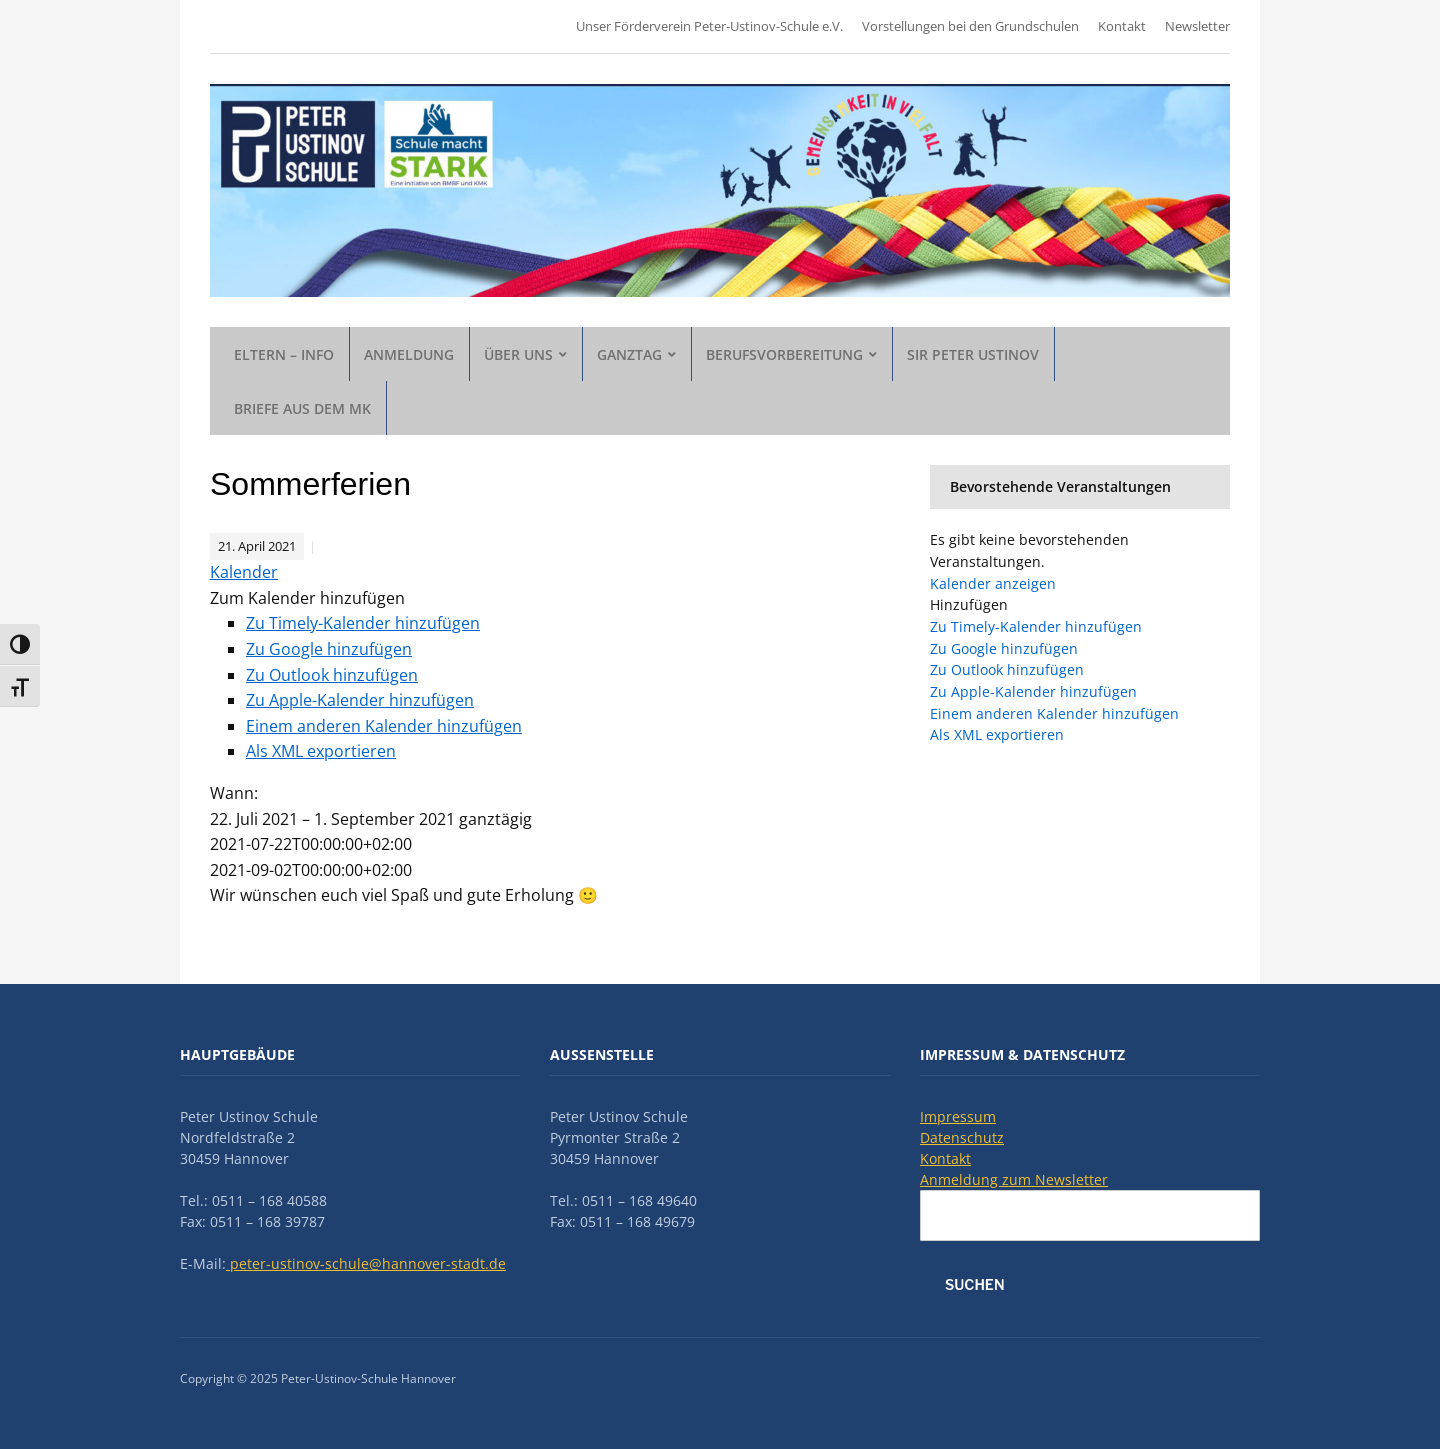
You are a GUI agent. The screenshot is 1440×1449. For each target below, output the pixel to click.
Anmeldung (409, 354)
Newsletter (1197, 26)
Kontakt (1122, 26)
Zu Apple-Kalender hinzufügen (360, 700)
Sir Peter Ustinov (973, 354)
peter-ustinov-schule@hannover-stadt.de (366, 1263)
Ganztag (629, 354)
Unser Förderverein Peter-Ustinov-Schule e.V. (709, 26)
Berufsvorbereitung (784, 354)
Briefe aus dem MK (302, 408)
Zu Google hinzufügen (329, 649)
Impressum (958, 1116)
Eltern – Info (284, 354)
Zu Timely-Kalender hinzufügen (363, 623)
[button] (307, 598)
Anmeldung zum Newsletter (1014, 1179)
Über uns (518, 354)
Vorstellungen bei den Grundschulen (970, 26)
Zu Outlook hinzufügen (332, 675)
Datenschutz (962, 1137)
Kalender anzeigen (993, 583)
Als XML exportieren (321, 751)
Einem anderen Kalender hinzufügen (384, 726)
